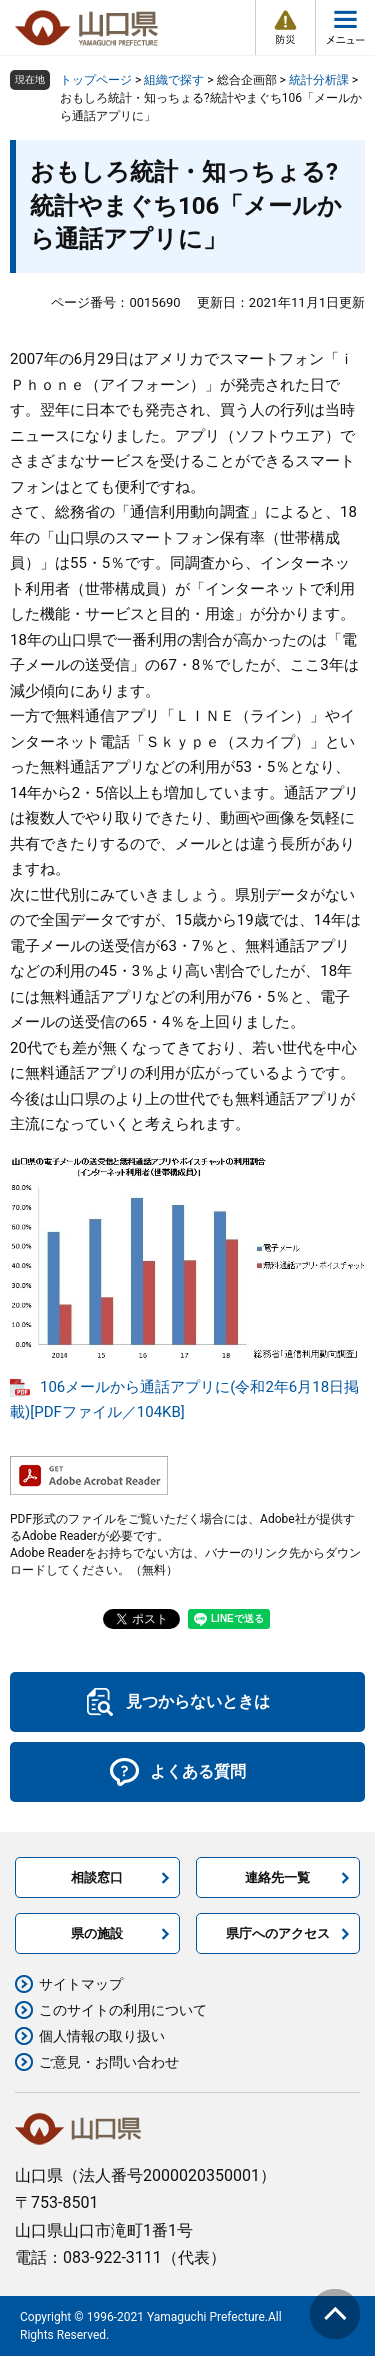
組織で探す (174, 80)
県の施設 (97, 1933)
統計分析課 (319, 80)
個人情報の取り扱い (102, 2036)
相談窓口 (97, 1877)
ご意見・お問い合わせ (109, 2062)
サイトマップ (81, 1984)
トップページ (96, 80)
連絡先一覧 (277, 1877)
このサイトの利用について (123, 2010)
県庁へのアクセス (278, 1933)
